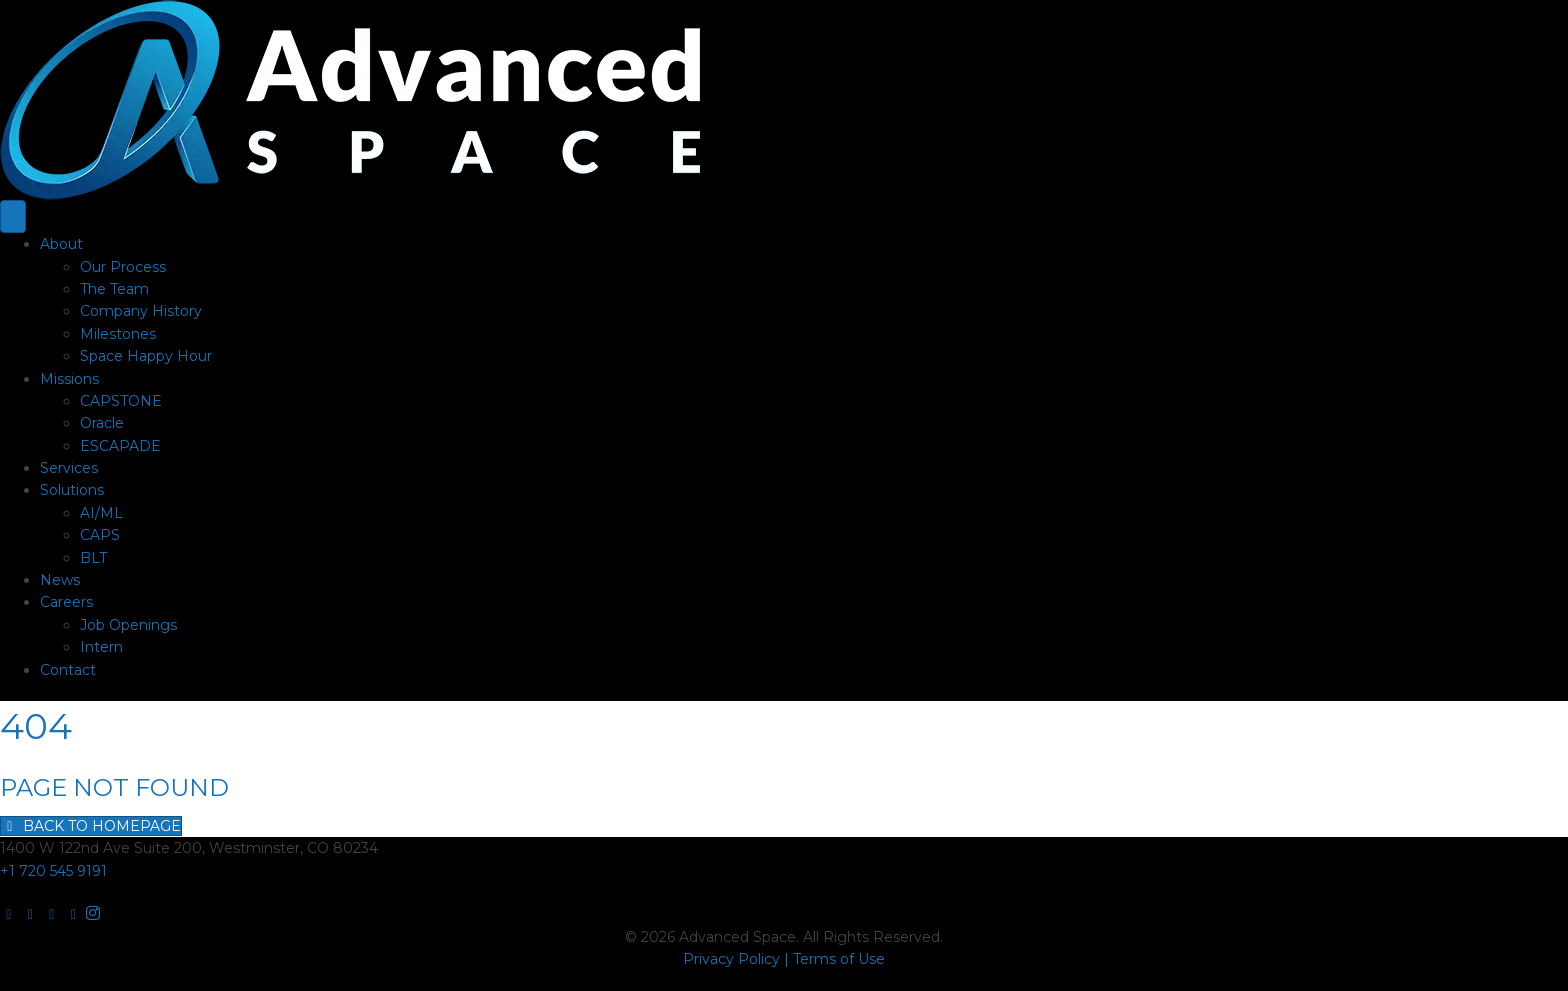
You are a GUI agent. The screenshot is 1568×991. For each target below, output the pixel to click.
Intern (101, 647)
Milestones (118, 334)
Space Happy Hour (146, 356)
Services (69, 468)
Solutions (72, 490)
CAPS (100, 535)
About (61, 244)
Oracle (102, 423)
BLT (93, 558)
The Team (114, 289)
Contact (68, 670)
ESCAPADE (120, 446)
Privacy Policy (731, 959)
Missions (69, 379)
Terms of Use (839, 959)
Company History (141, 311)
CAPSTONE (121, 401)
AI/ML (101, 513)
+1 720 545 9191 (53, 871)
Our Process (123, 267)
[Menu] (13, 216)
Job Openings (128, 625)
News (60, 580)
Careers (66, 602)
